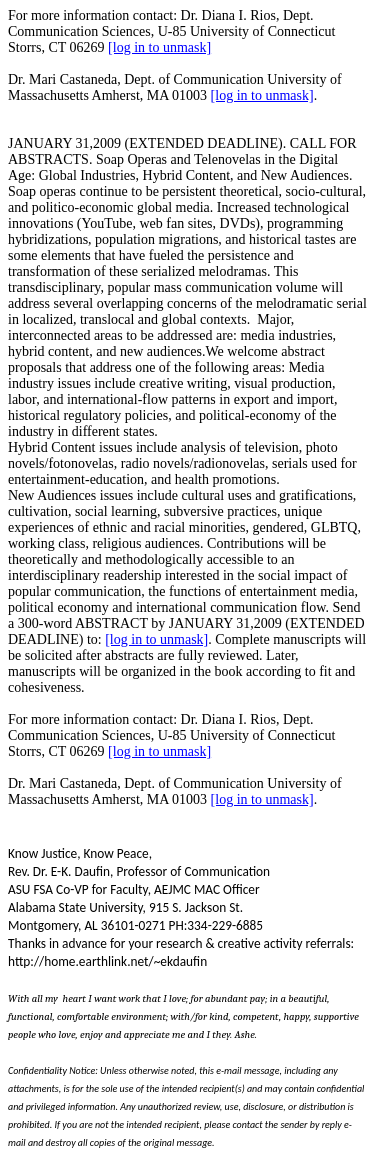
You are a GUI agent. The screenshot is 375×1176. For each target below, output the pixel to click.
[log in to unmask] (159, 47)
